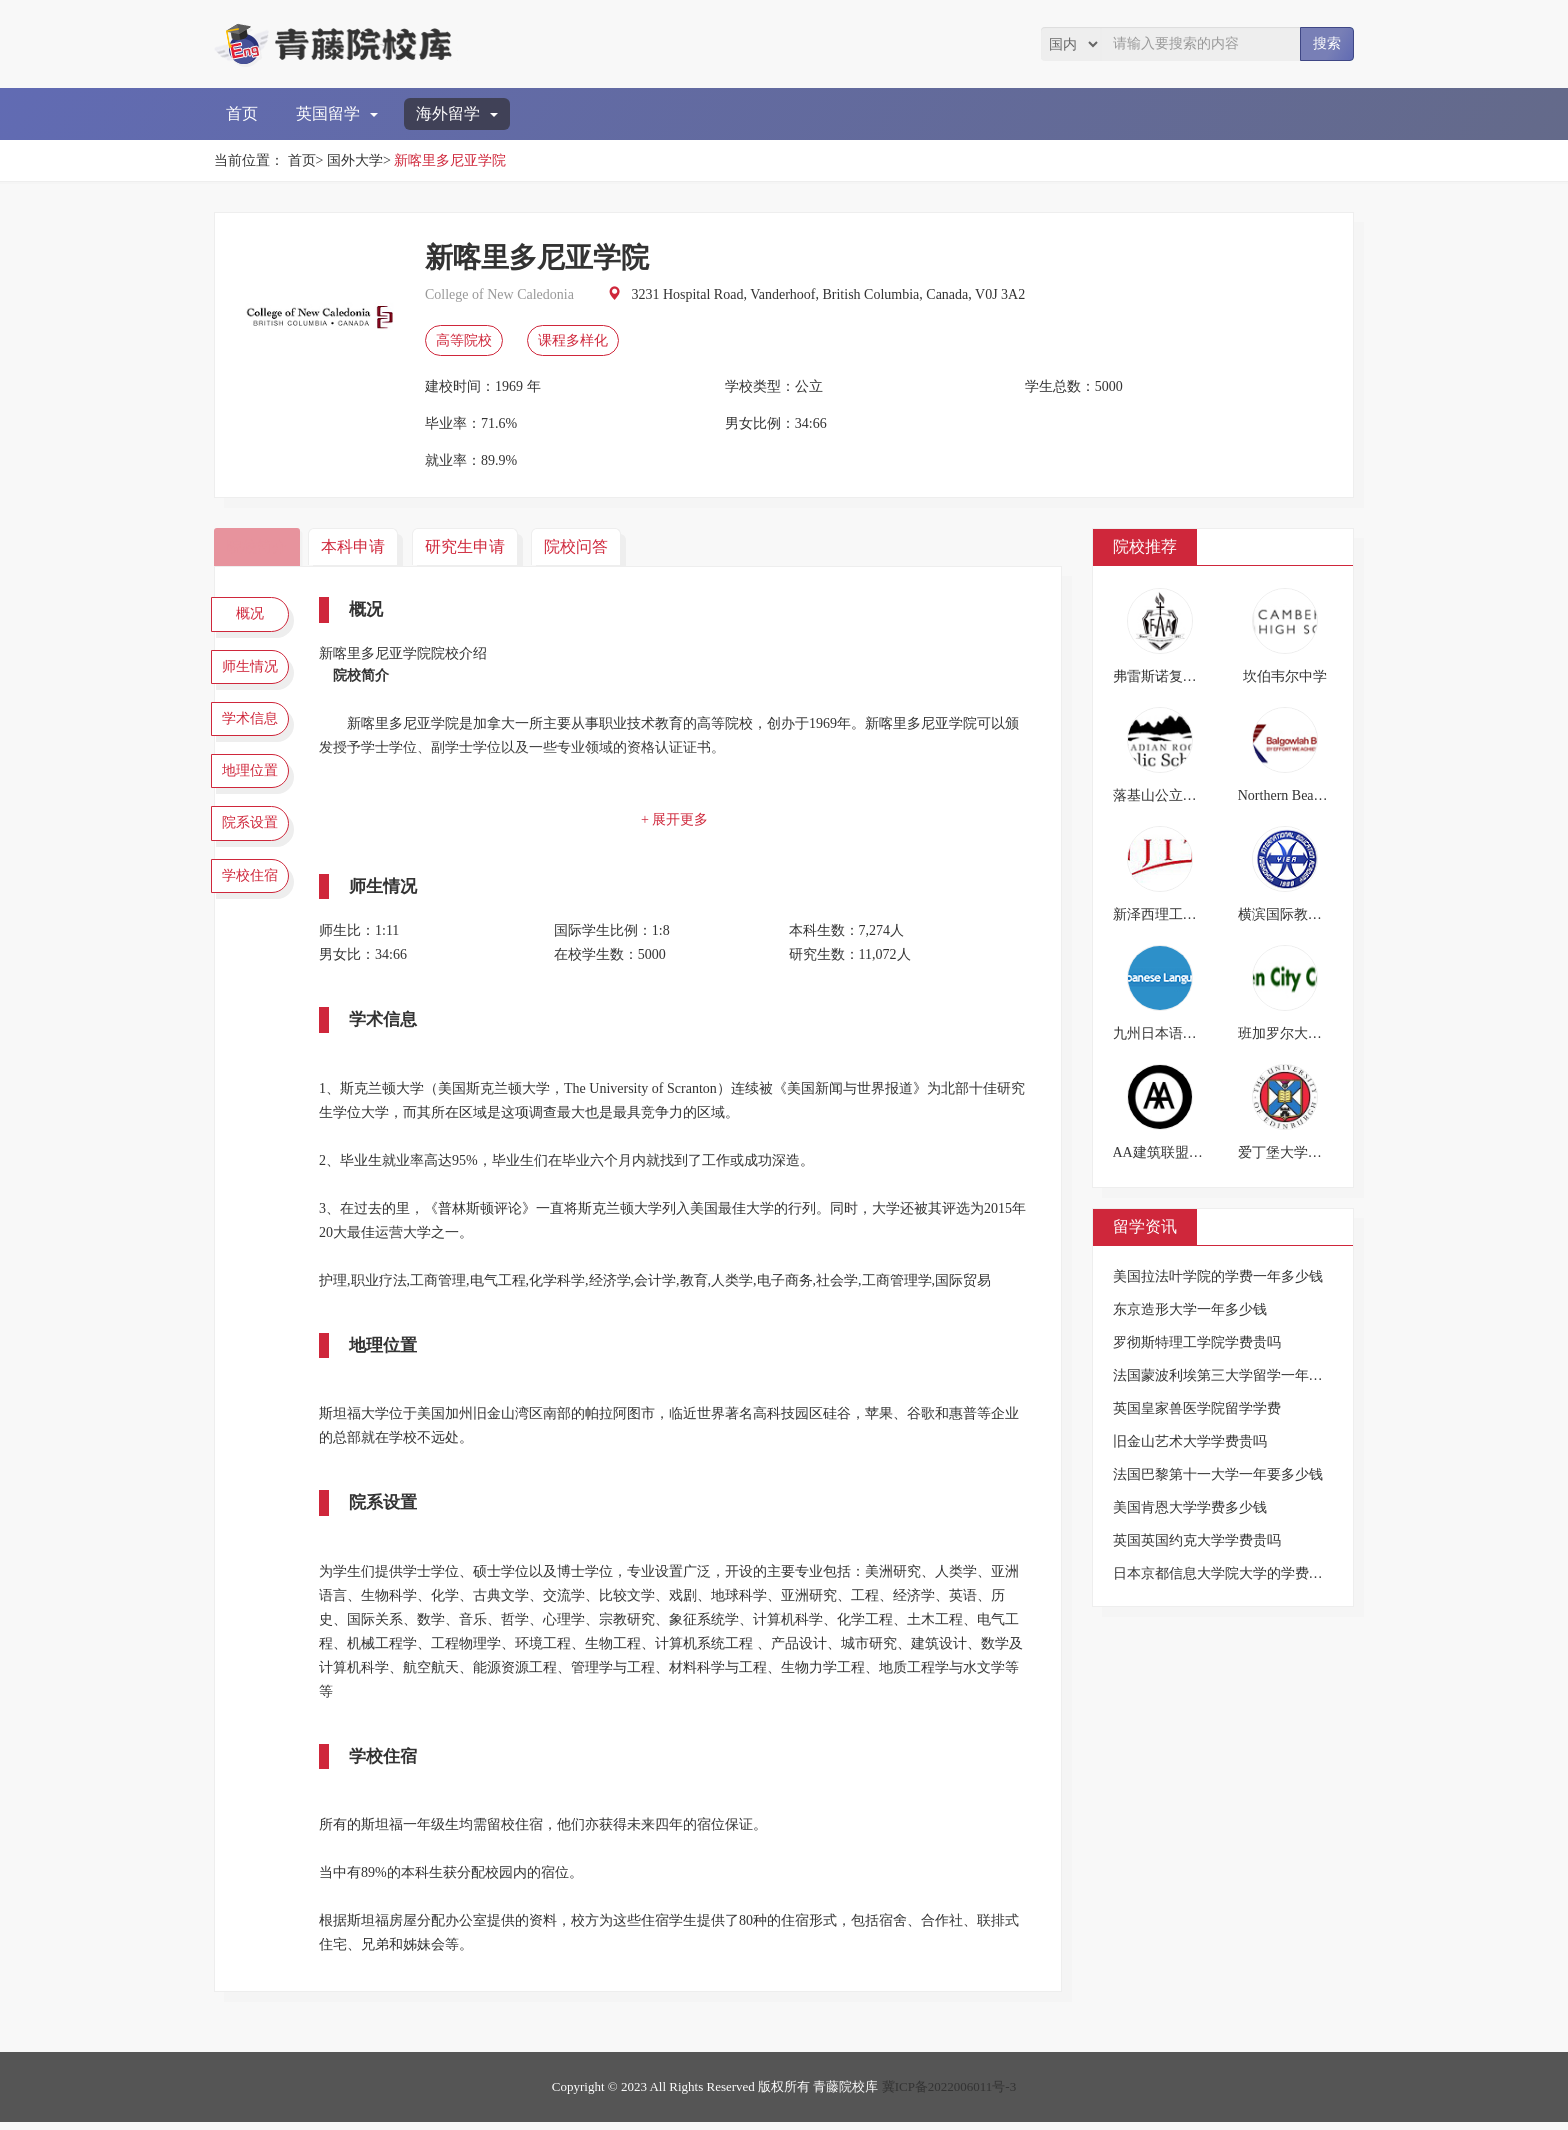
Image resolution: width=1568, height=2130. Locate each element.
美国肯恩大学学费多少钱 (1190, 1507)
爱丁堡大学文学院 (1294, 1152)
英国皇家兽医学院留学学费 (1197, 1408)
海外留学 (457, 113)
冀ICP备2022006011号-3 (949, 2094)
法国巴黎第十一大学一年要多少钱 (1218, 1474)
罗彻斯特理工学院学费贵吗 (1197, 1342)
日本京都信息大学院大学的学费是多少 (1232, 1573)
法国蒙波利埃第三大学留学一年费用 (1225, 1375)
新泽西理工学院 (1162, 914)
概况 (254, 616)
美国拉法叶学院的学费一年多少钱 (1218, 1276)
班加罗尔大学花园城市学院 (1322, 1033)
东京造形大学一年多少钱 (1190, 1309)
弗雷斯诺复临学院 (1169, 676)
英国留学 (337, 113)
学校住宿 (254, 908)
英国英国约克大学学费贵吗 (1197, 1540)
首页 (242, 113)
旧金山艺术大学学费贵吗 (1190, 1441)
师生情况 (254, 674)
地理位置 (254, 791)
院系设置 (254, 850)
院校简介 (259, 546)
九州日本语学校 (1162, 1033)
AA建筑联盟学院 (1165, 1152)
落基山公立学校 (1162, 795)
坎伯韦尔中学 (1285, 676)
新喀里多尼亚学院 (450, 160)
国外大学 (355, 160)
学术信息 (254, 733)
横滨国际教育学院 (1294, 914)
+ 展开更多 (678, 819)
